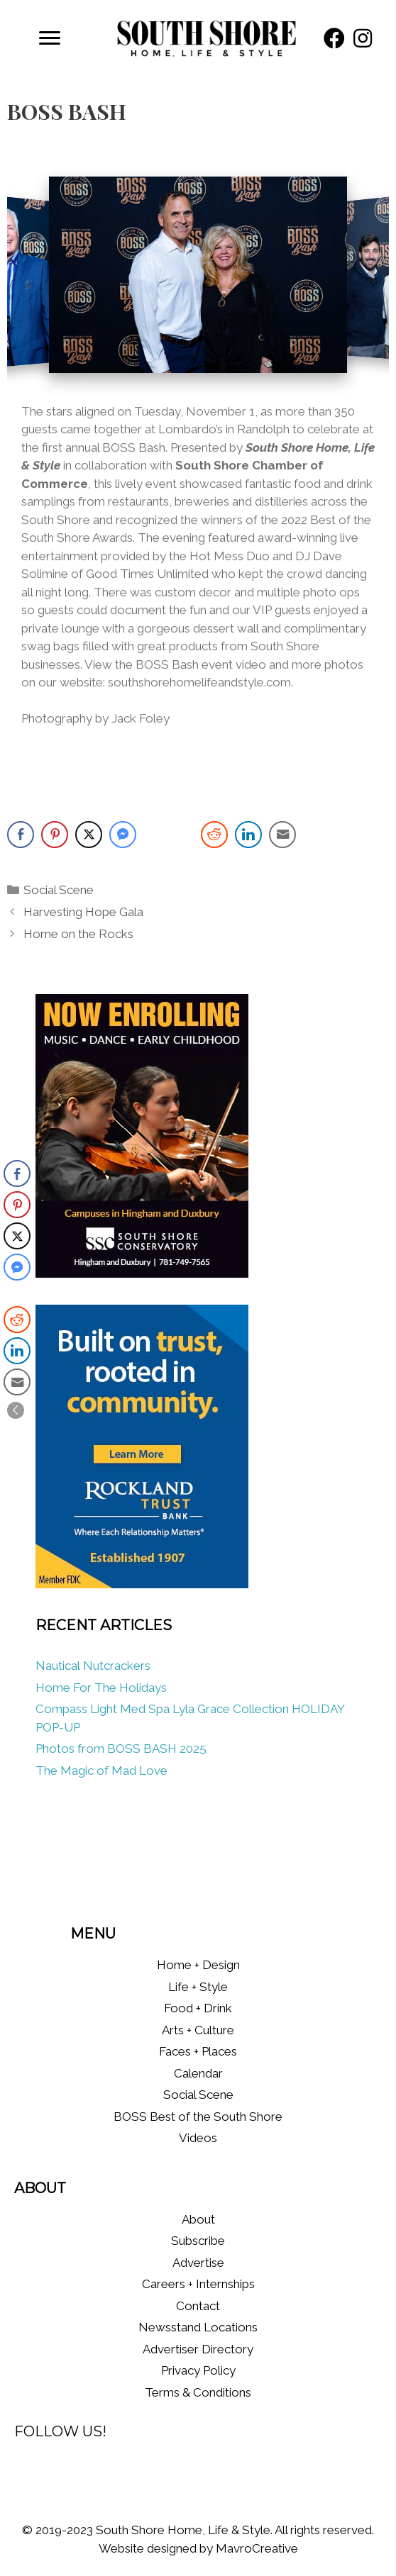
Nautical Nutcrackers (92, 1665)
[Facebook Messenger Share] (122, 834)
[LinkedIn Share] (248, 834)
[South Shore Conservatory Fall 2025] (141, 1273)
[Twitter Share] (88, 834)
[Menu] (49, 38)
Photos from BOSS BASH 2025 (121, 1748)
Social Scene (58, 890)
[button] (334, 38)
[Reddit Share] (214, 834)
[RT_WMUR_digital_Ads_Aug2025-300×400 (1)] (141, 1584)
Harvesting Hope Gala (83, 912)
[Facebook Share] (20, 834)
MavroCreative (257, 2548)
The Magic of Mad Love (102, 1770)
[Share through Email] (282, 834)
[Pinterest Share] (54, 834)
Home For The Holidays (101, 1687)
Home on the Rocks (78, 934)
